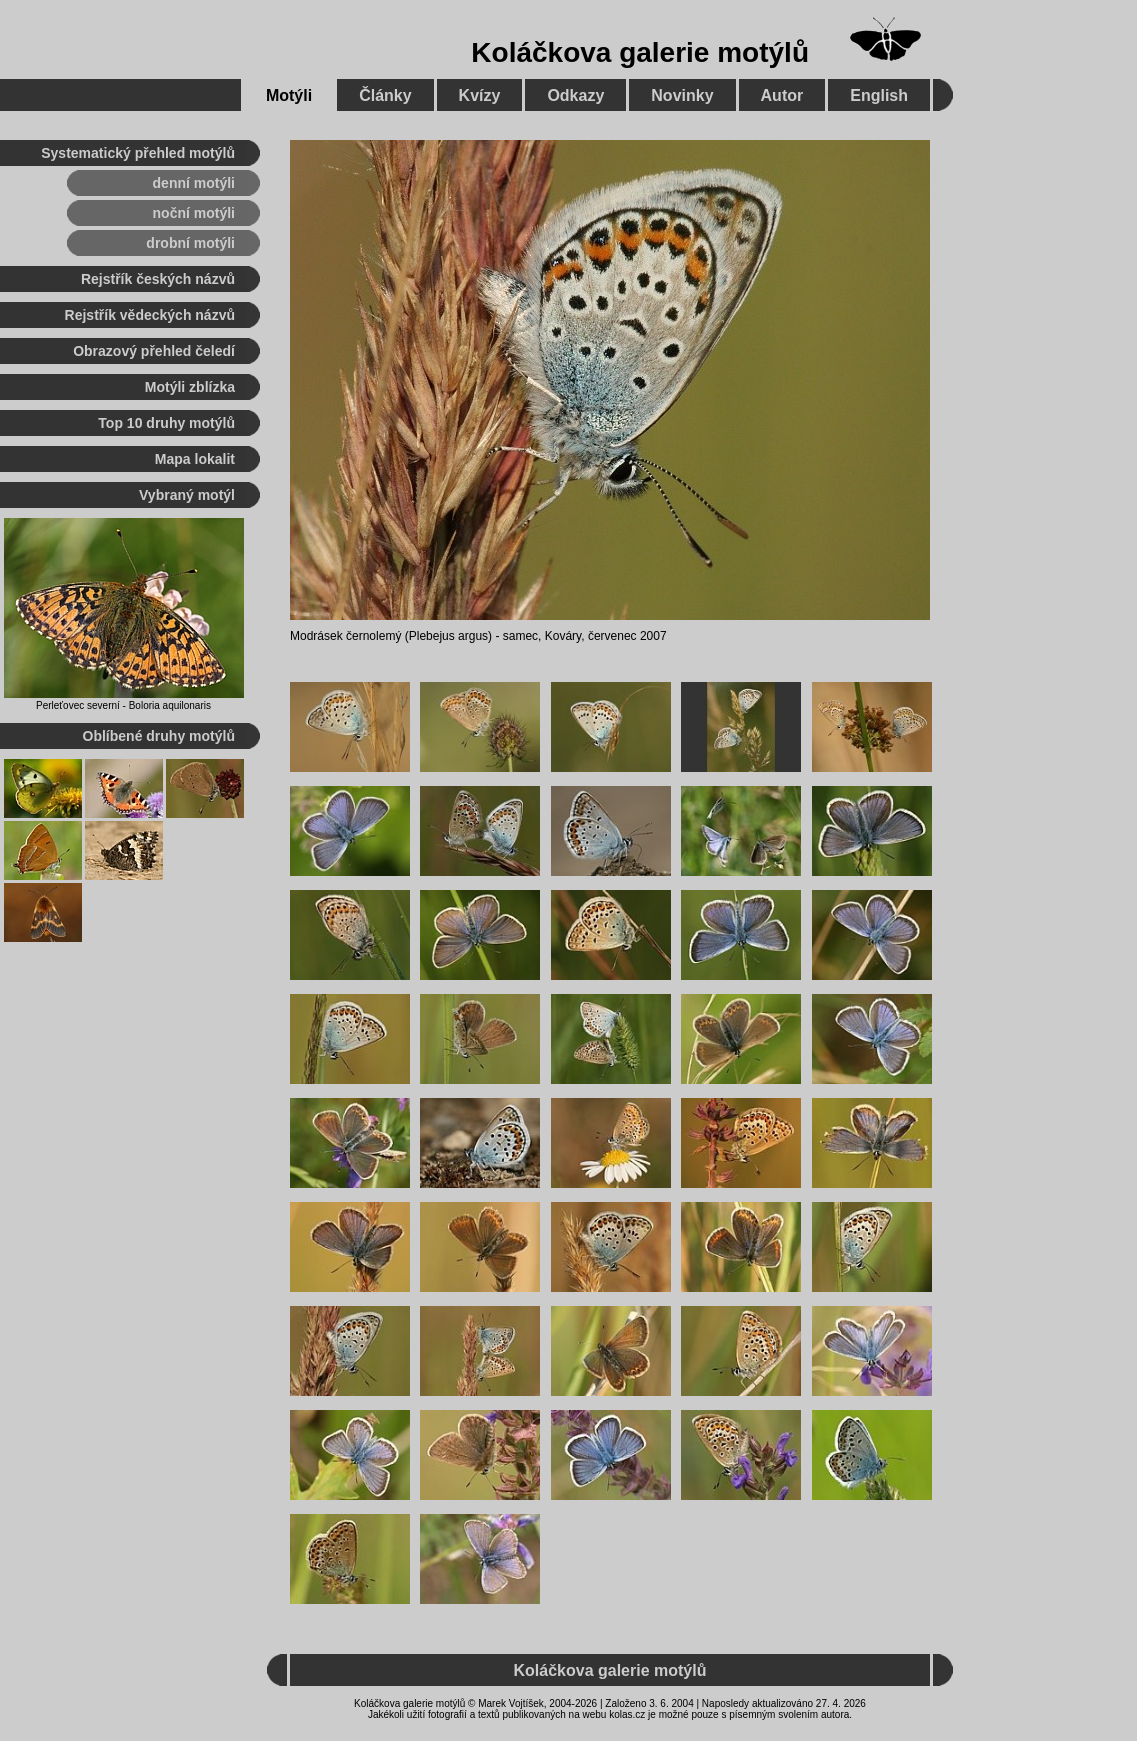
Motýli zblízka (190, 387)
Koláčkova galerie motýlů (640, 52)
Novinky (682, 95)
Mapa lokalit (195, 459)
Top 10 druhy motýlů (166, 423)
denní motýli (194, 183)
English (879, 95)
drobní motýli (190, 243)
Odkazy (575, 95)
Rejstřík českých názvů (158, 279)
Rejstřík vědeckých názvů (150, 315)
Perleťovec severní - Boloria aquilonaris (123, 705)
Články (385, 95)
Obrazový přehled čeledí (154, 351)
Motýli (289, 95)
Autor (782, 95)
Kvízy (480, 95)
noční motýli (194, 213)
